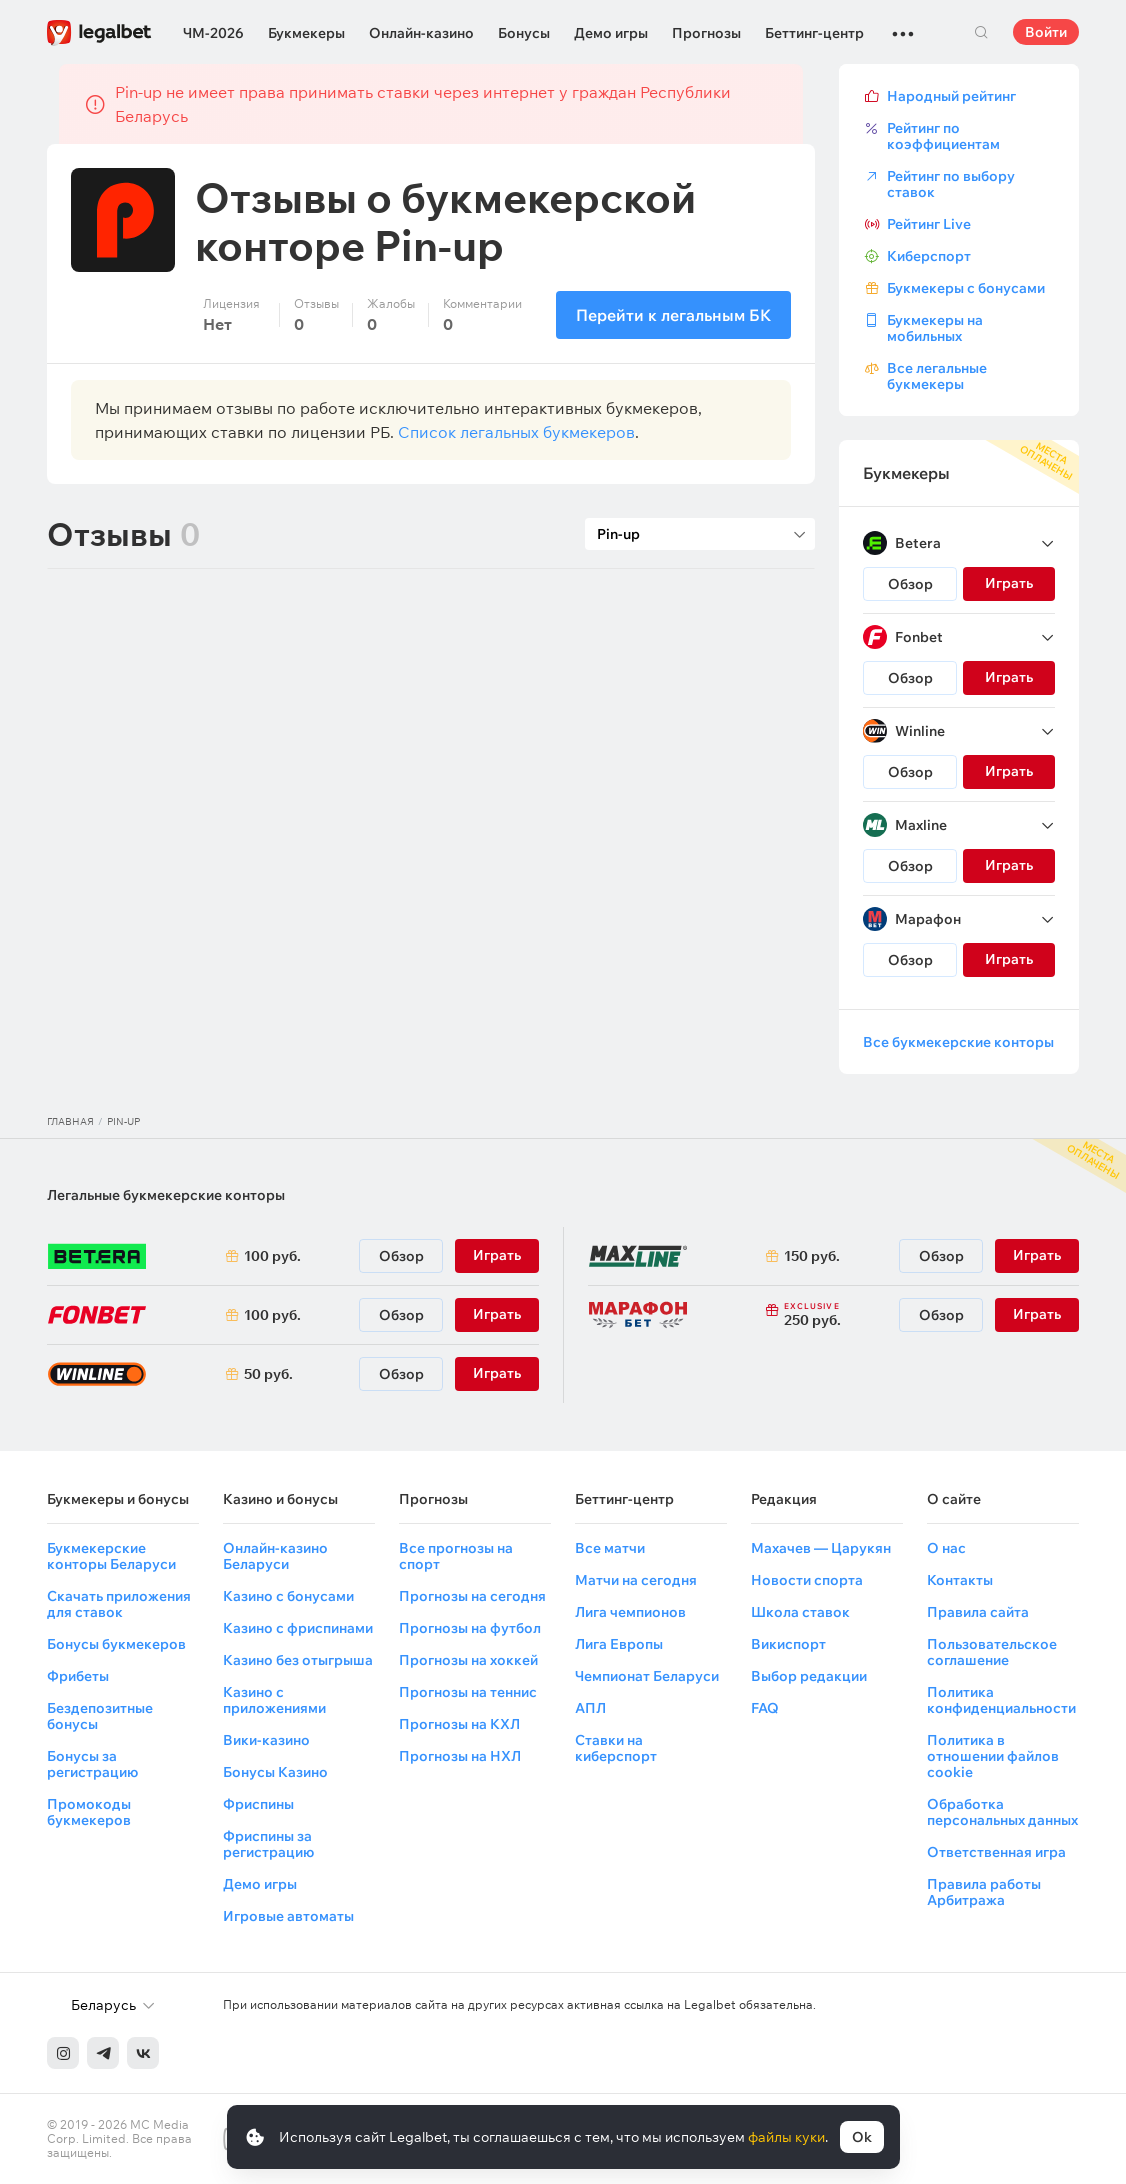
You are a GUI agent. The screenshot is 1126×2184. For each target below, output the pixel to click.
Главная (70, 1121)
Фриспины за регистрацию (268, 1844)
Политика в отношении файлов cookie (993, 1756)
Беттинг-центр (814, 33)
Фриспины (258, 1804)
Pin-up (123, 1121)
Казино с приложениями (274, 1700)
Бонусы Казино (275, 1772)
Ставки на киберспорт (616, 1748)
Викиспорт (788, 1644)
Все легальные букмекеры (937, 376)
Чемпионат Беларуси (647, 1676)
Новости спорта (807, 1580)
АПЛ (590, 1708)
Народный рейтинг (951, 96)
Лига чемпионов (630, 1612)
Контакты (960, 1580)
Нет (217, 324)
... (903, 25)
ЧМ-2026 (213, 33)
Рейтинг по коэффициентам (943, 136)
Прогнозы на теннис (468, 1692)
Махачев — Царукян (821, 1548)
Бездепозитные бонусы (100, 1716)
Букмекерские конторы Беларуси (111, 1556)
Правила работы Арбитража (984, 1892)
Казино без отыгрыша (298, 1660)
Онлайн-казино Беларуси (275, 1556)
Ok (862, 2137)
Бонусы (524, 33)
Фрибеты (78, 1676)
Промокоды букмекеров (89, 1812)
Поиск (981, 32)
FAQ (765, 1708)
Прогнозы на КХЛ (459, 1724)
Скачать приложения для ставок (119, 1604)
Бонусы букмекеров (116, 1644)
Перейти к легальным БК (673, 315)
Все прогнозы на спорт (456, 1556)
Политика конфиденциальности (1001, 1700)
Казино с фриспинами (298, 1628)
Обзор (910, 584)
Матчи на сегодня (636, 1580)
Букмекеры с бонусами (966, 288)
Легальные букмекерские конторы (166, 1195)
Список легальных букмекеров (516, 432)
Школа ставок (800, 1612)
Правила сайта (978, 1612)
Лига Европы (619, 1644)
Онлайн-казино (421, 33)
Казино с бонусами (288, 1596)
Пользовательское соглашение (992, 1652)
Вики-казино (266, 1740)
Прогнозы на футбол (470, 1628)
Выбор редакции (809, 1676)
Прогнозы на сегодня (472, 1596)
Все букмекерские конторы (958, 1042)
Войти (1046, 32)
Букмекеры (306, 33)
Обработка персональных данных (1002, 1812)
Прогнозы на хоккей (468, 1660)
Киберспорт (929, 256)
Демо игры (611, 33)
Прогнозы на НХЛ (460, 1756)
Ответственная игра (996, 1852)
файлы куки (786, 2137)
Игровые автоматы (288, 1916)
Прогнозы (706, 33)
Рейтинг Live (929, 224)
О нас (946, 1548)
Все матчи (610, 1548)
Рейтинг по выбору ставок (951, 184)
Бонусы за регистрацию (92, 1764)
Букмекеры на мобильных (935, 328)
